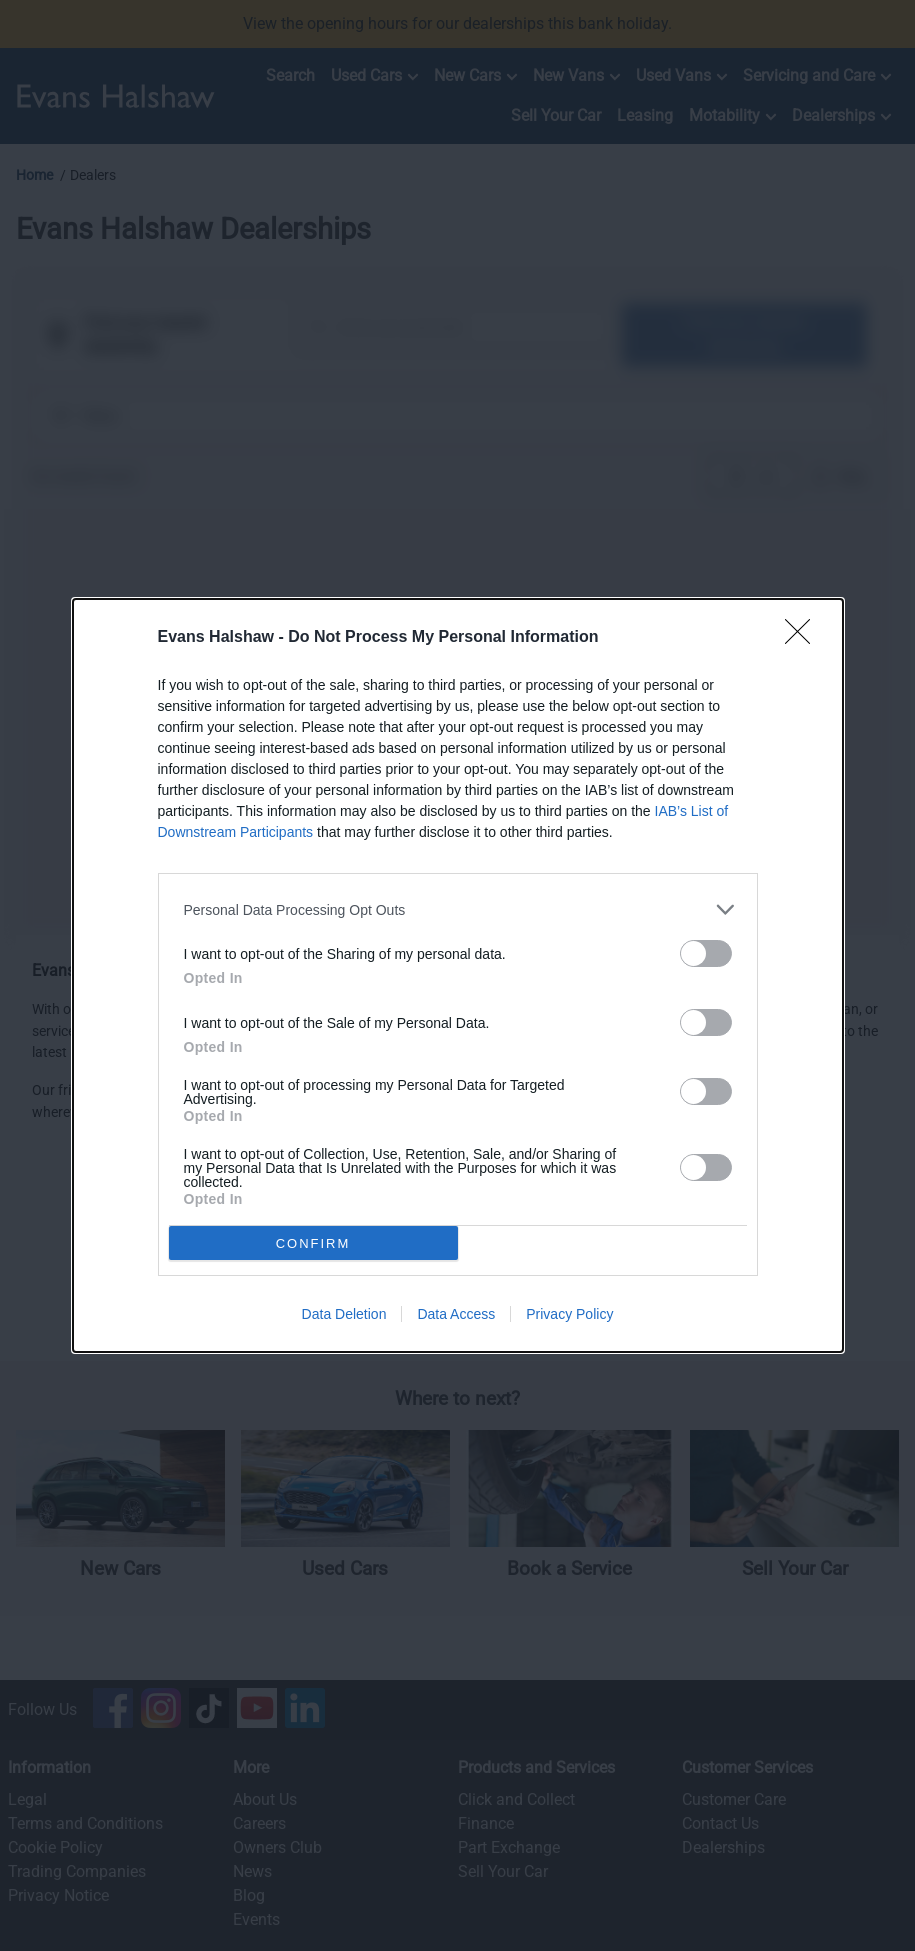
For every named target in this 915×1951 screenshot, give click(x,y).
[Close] (804, 638)
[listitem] (458, 909)
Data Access (456, 1314)
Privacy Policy (569, 1314)
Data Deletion (344, 1314)
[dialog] (458, 975)
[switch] (706, 953)
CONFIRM (313, 1243)
